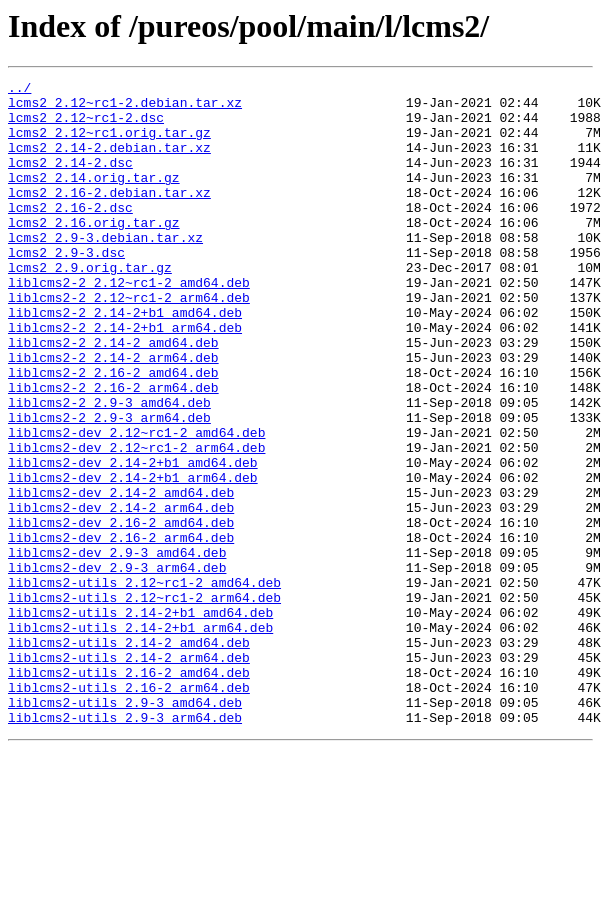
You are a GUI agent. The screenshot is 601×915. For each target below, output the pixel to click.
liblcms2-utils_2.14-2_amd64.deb (129, 756)
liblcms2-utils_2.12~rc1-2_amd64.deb (144, 684)
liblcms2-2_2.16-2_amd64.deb (113, 432)
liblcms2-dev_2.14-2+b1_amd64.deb (133, 540)
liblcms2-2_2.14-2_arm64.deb (113, 414)
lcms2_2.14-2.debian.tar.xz (109, 162)
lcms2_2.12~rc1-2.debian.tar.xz (125, 108)
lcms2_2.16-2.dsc (70, 234)
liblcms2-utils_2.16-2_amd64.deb (129, 792)
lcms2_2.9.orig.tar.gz (90, 306)
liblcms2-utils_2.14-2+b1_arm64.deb (140, 738)
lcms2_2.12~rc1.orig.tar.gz (109, 144)
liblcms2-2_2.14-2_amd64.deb (113, 396)
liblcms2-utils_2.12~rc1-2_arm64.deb (144, 702)
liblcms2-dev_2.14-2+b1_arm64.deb (133, 558)
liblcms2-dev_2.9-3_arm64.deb (117, 666)
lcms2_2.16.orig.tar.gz (94, 252)
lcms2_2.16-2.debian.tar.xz (109, 216)
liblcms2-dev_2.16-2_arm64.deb (121, 630)
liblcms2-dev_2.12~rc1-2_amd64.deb (136, 504)
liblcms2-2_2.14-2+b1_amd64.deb (125, 360)
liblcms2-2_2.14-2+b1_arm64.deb (125, 378)
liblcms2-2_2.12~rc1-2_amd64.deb (129, 324)
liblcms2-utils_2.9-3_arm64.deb (125, 846)
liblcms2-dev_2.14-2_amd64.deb (121, 576)
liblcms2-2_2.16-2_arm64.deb (113, 450)
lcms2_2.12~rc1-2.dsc (86, 126)
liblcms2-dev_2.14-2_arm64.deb (121, 594)
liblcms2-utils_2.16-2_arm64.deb (129, 810)
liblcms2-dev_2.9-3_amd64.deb (117, 648)
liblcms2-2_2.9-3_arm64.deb (109, 486)
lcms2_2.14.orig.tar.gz (94, 198)
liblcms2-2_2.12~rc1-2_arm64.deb (129, 342)
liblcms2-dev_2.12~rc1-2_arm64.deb (136, 522)
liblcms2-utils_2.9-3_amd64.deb (125, 828)
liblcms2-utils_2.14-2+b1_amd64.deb (140, 720)
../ (19, 90)
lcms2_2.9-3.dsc (66, 288)
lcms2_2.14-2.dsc (70, 180)
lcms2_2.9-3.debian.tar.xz (105, 270)
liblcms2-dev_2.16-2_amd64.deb (121, 612)
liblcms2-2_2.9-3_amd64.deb (109, 468)
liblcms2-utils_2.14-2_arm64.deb (129, 774)
